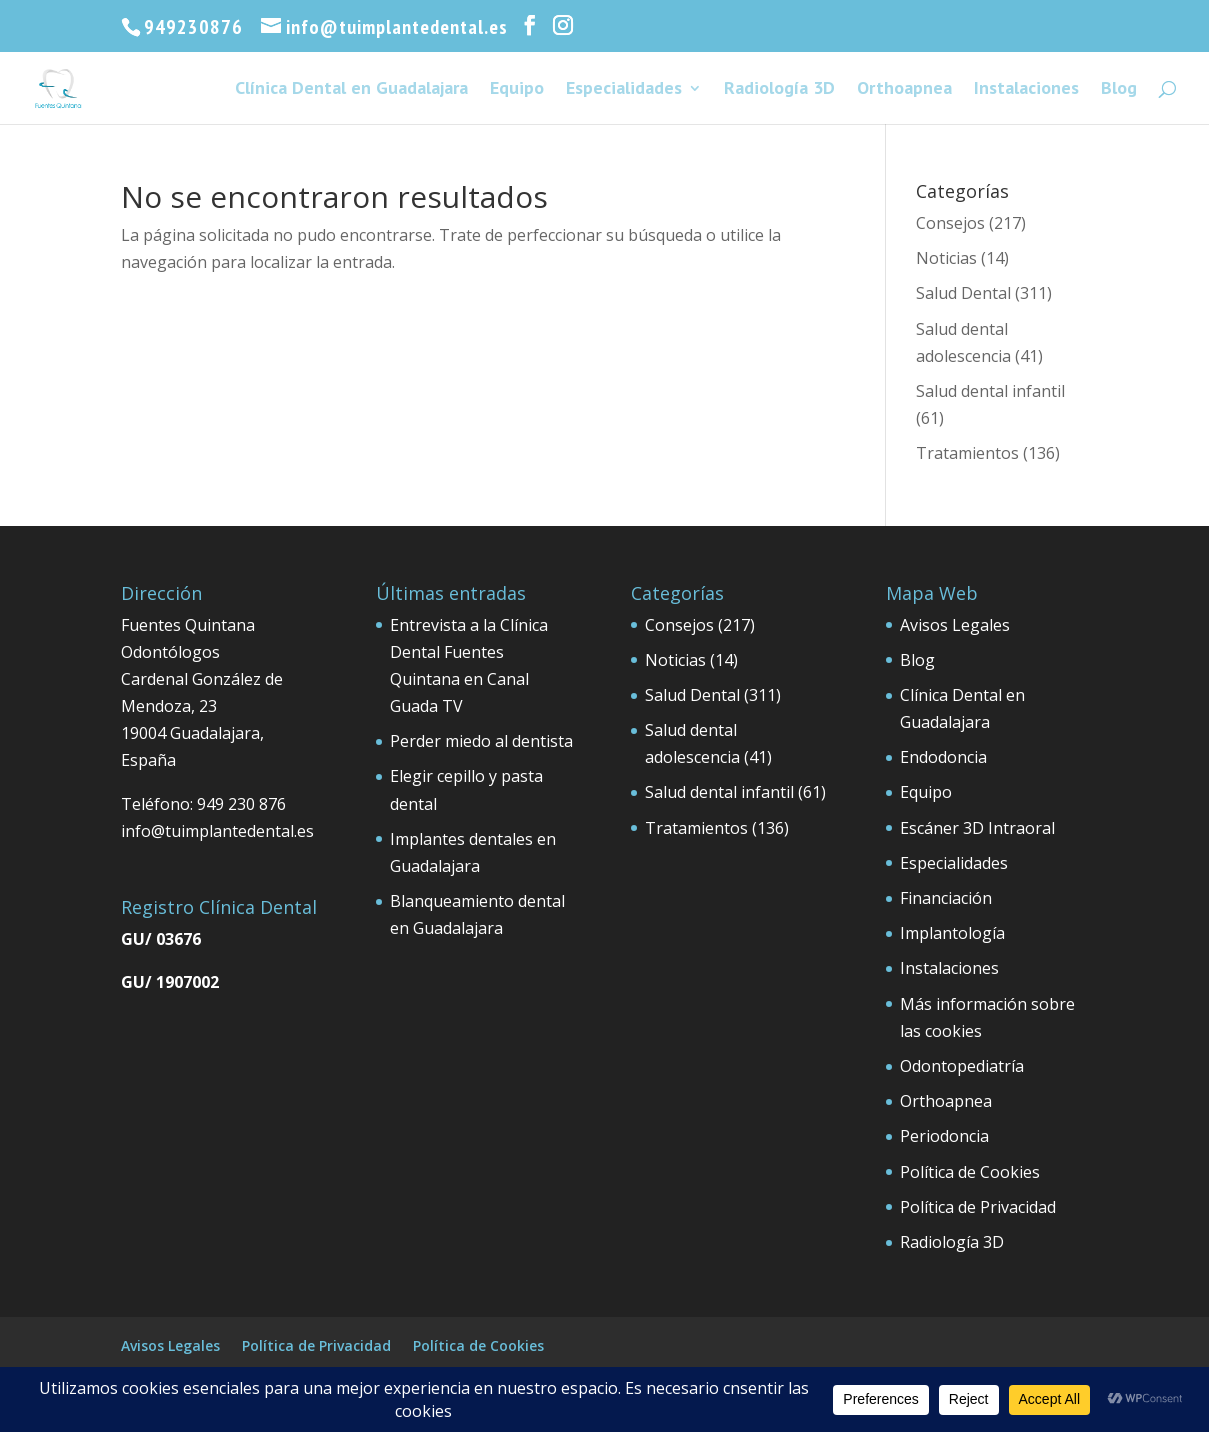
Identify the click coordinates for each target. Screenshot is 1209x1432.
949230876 (193, 27)
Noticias (946, 258)
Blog (1119, 90)
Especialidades (624, 90)
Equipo (517, 90)
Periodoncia (944, 1136)
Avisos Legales (955, 625)
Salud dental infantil (990, 391)
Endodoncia (943, 757)
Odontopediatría (962, 1066)
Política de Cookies (970, 1172)
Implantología (952, 933)
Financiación (946, 898)
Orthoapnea (904, 90)
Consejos (950, 223)
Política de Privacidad (978, 1207)
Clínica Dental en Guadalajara (351, 90)
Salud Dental (963, 293)
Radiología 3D (779, 90)
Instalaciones (1026, 90)
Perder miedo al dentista (481, 741)
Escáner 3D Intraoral (977, 828)
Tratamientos (967, 453)
